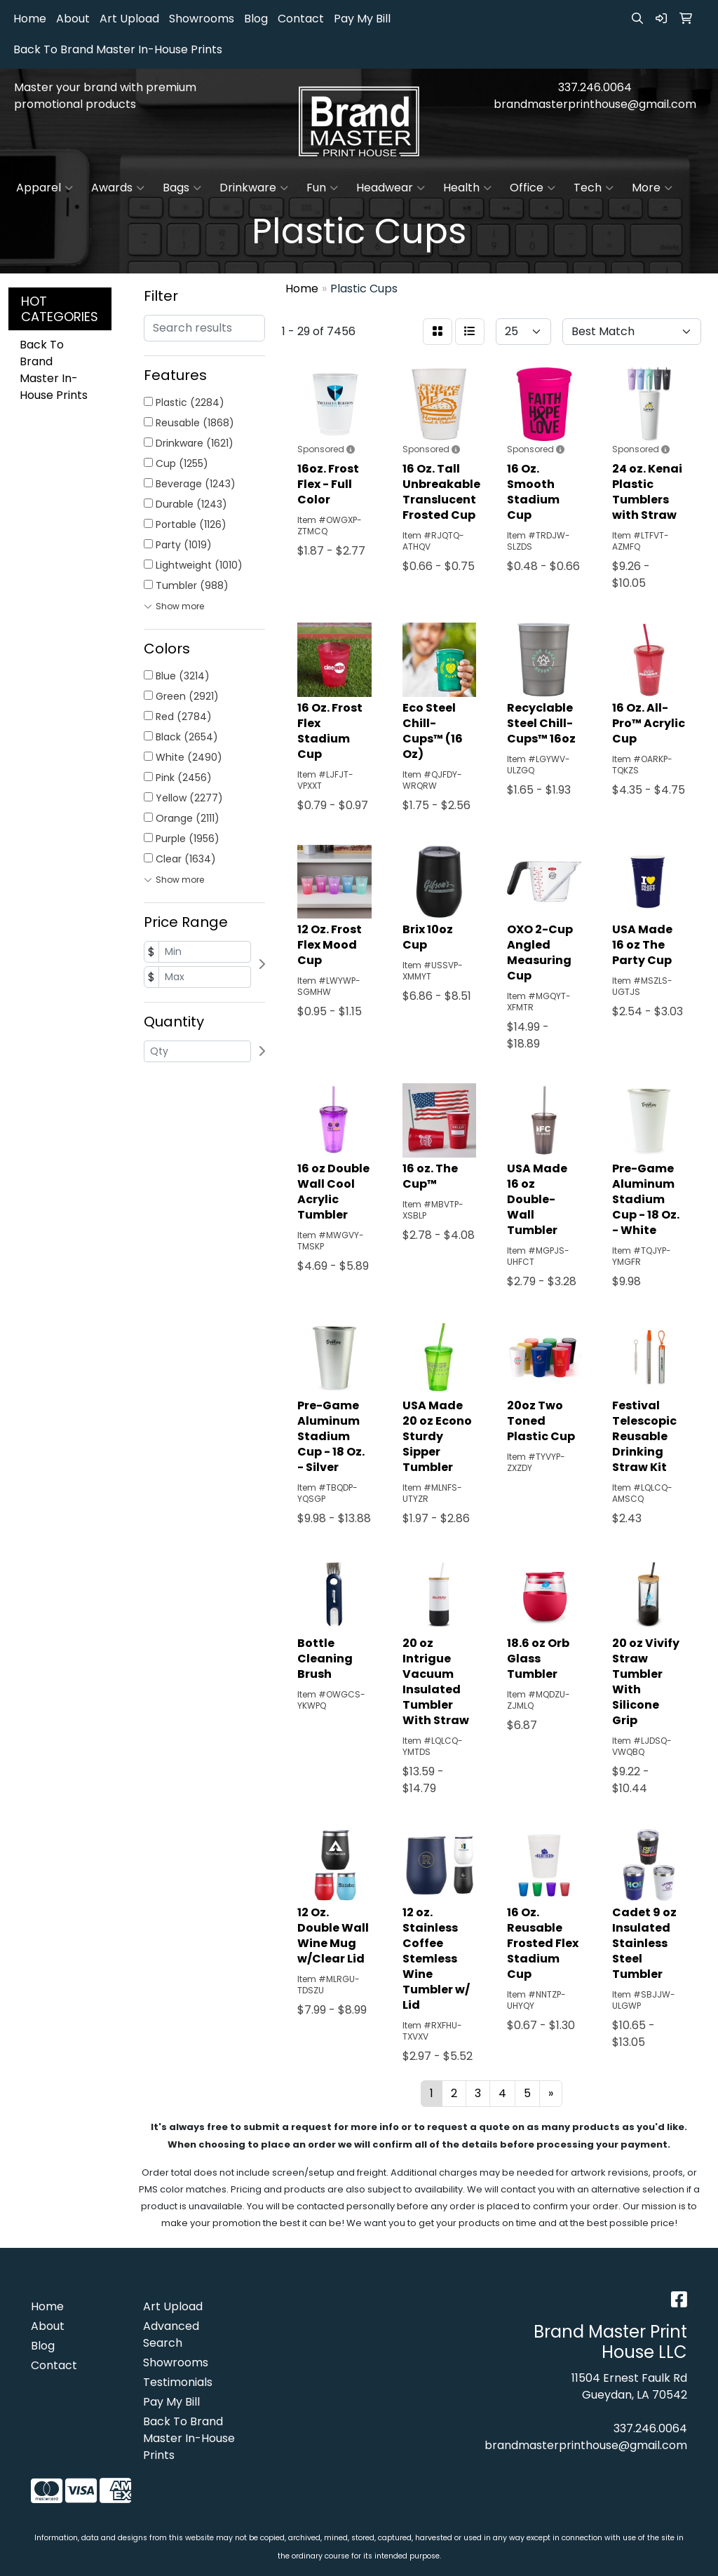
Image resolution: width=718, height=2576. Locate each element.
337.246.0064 (595, 87)
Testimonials (177, 2382)
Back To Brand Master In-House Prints (117, 49)
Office (532, 187)
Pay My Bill (362, 19)
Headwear (390, 187)
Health (467, 187)
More (652, 187)
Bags (182, 187)
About (73, 19)
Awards (117, 187)
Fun (322, 187)
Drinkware (253, 187)
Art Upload (129, 19)
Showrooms (201, 19)
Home (29, 19)
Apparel (44, 187)
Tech (594, 187)
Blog (256, 19)
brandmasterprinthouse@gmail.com (595, 104)
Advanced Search (171, 2334)
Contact (301, 19)
